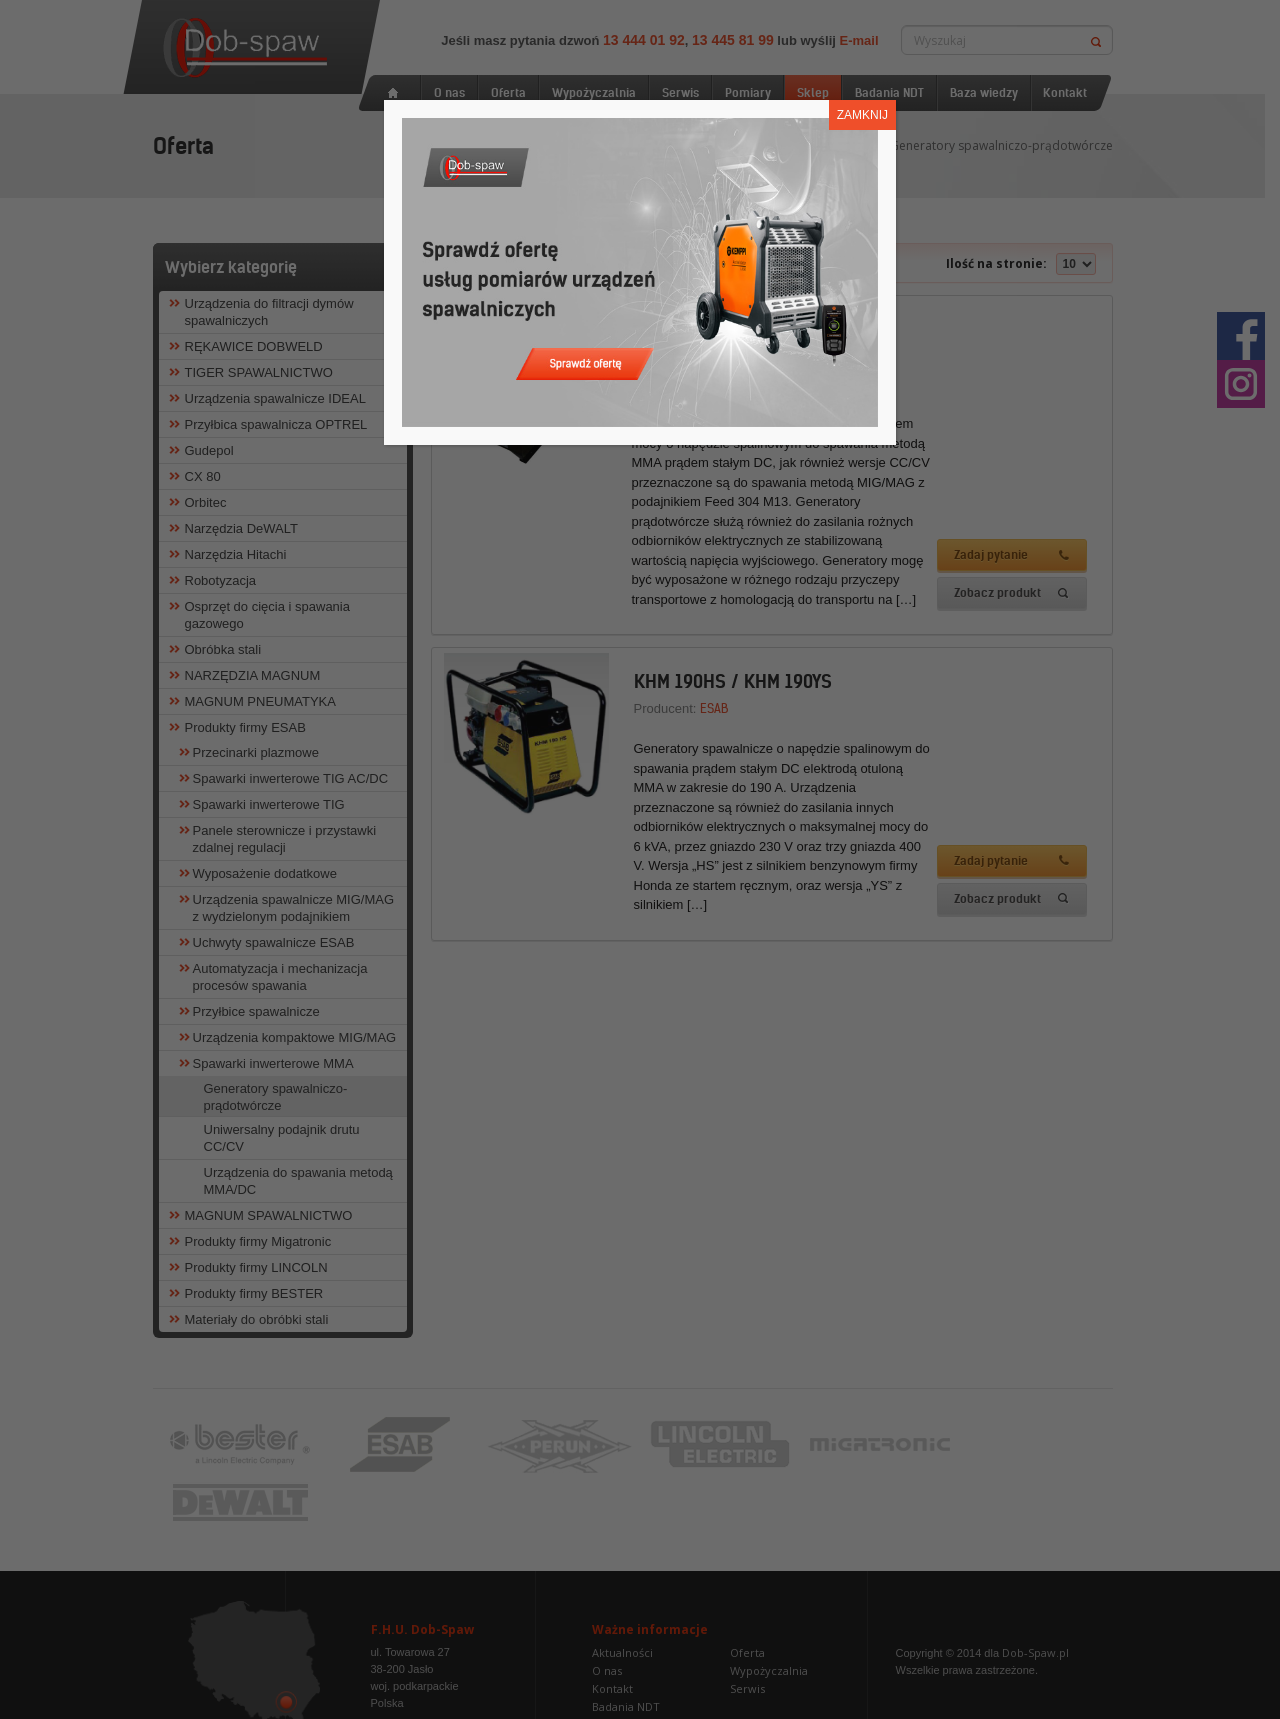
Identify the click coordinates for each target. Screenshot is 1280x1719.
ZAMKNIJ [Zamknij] (862, 115)
